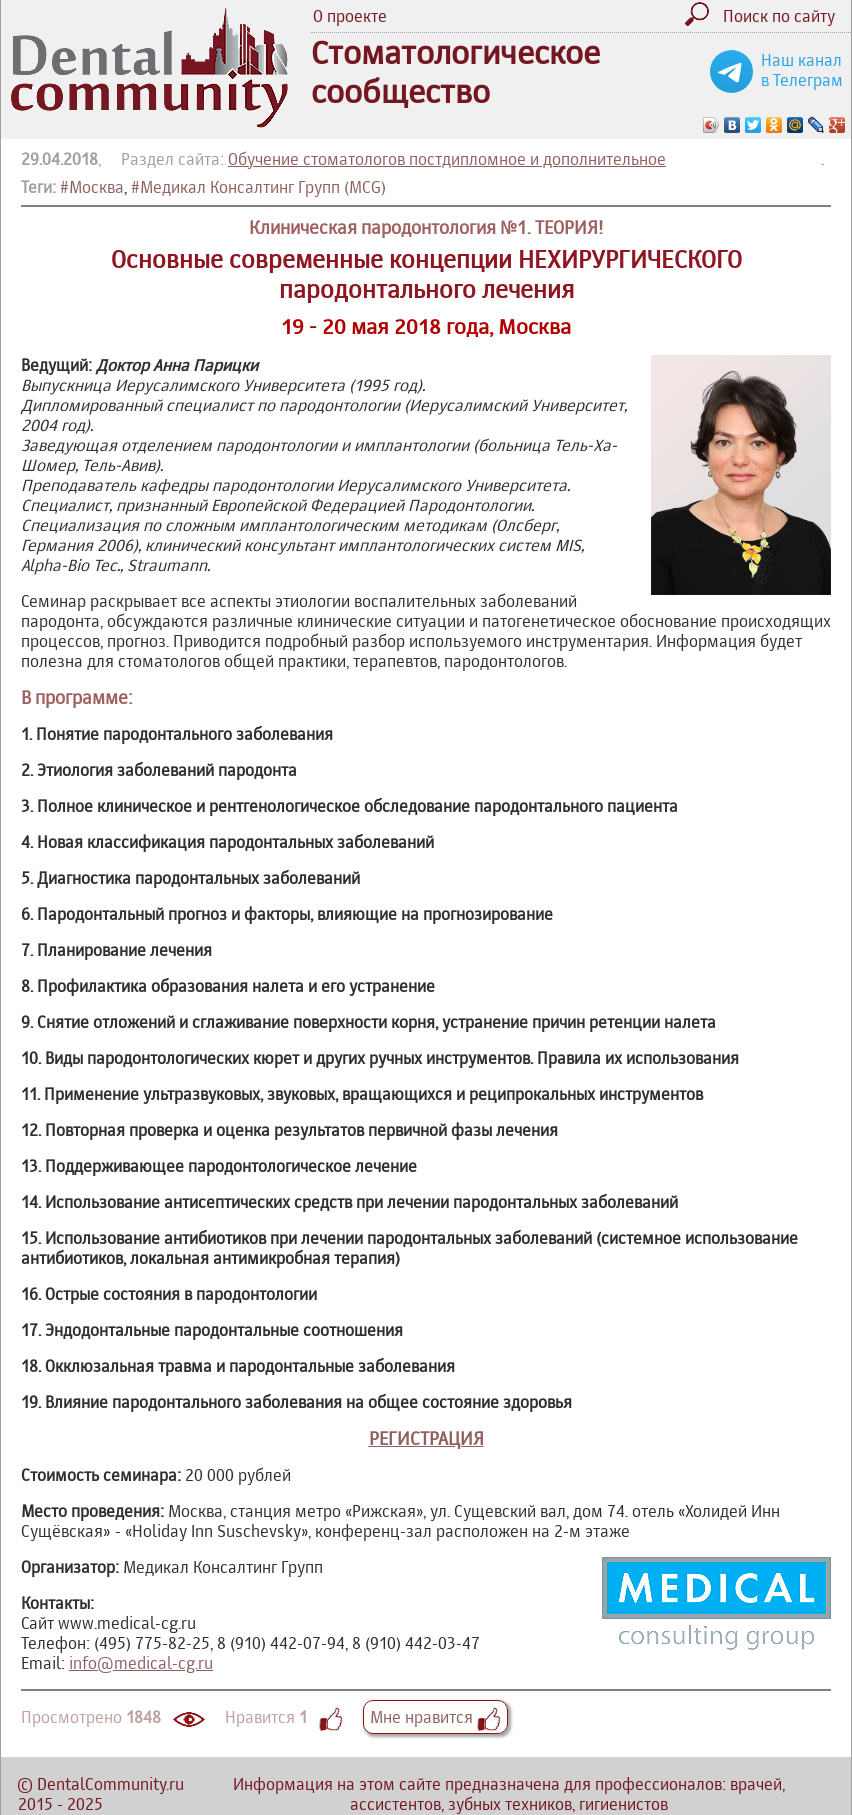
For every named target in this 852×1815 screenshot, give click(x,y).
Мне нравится (435, 1717)
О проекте (350, 16)
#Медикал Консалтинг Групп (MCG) (258, 187)
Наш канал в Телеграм (802, 70)
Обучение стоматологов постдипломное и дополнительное (447, 159)
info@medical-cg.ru (141, 1663)
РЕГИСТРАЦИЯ (426, 1438)
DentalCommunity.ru (110, 1784)
